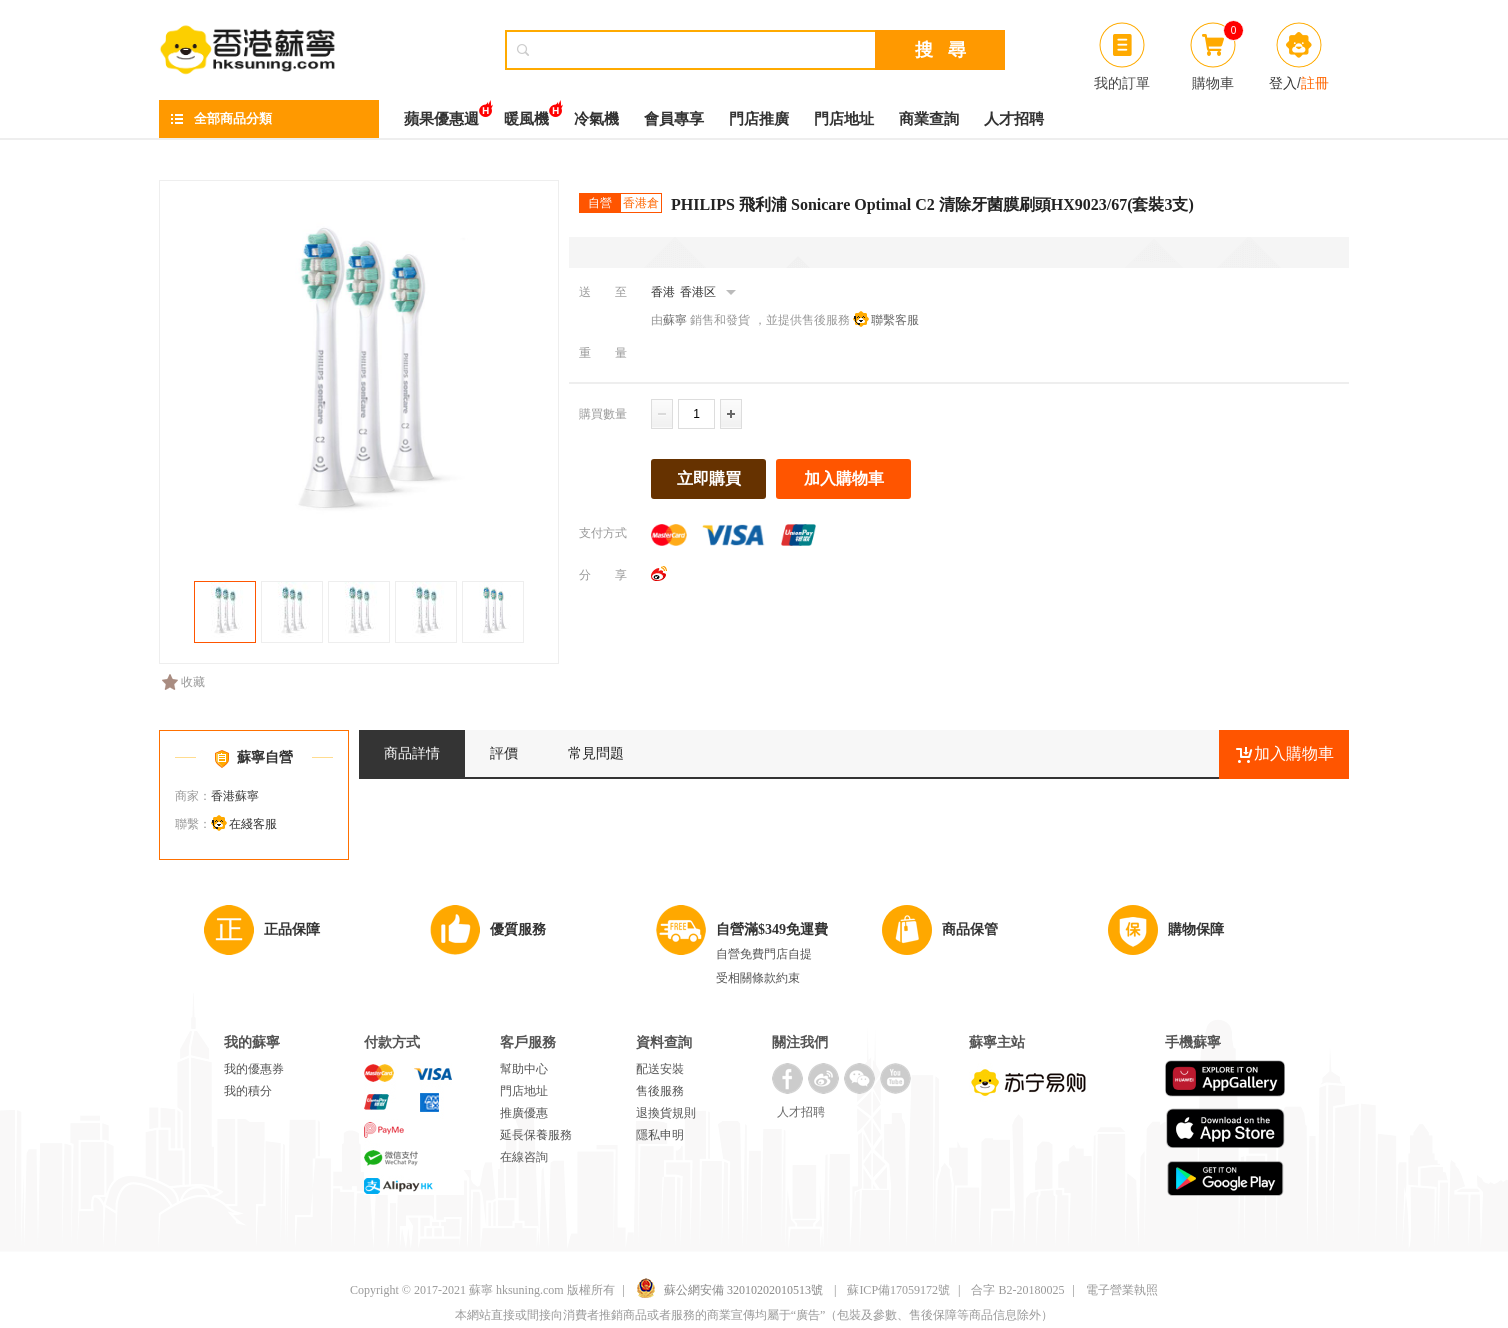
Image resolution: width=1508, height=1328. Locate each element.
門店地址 (844, 119)
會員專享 (674, 119)
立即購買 (709, 478)
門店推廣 (759, 119)
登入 (1283, 83)
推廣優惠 (524, 1113)
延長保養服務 (536, 1135)
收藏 (183, 682)
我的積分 (248, 1091)
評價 (504, 753)
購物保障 (1196, 929)
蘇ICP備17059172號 (898, 1290)
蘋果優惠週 (441, 113)
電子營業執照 (1122, 1290)
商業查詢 (929, 119)
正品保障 (292, 929)
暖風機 (526, 113)
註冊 (1315, 83)
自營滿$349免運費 (772, 929)
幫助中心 (524, 1069)
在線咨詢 (524, 1157)
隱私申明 (660, 1135)
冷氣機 (596, 119)
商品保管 (970, 929)
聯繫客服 (895, 320)
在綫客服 (253, 824)
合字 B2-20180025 (1017, 1290)
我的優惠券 (254, 1069)
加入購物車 (844, 478)
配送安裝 (660, 1069)
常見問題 (596, 753)
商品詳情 (412, 753)
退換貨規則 (666, 1113)
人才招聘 (1014, 119)
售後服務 (660, 1091)
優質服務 (518, 929)
